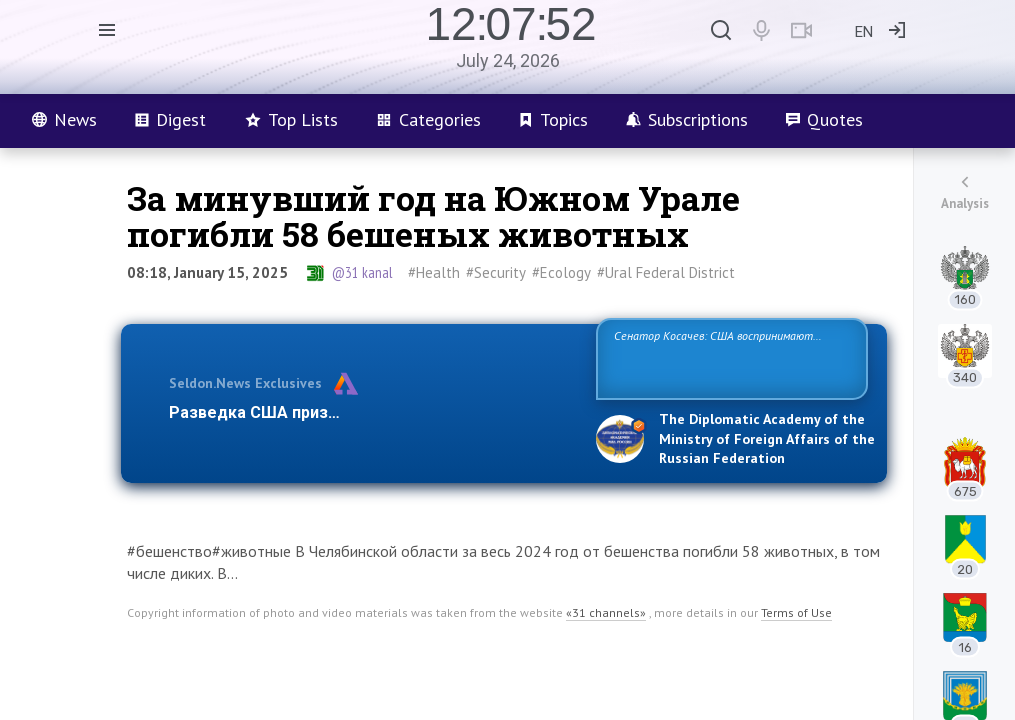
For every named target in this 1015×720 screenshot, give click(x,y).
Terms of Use (796, 612)
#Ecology (561, 272)
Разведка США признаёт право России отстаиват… (371, 412)
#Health (434, 272)
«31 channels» (606, 612)
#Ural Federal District (666, 272)
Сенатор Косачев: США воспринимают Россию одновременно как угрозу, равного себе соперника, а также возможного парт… (728, 357)
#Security (496, 272)
